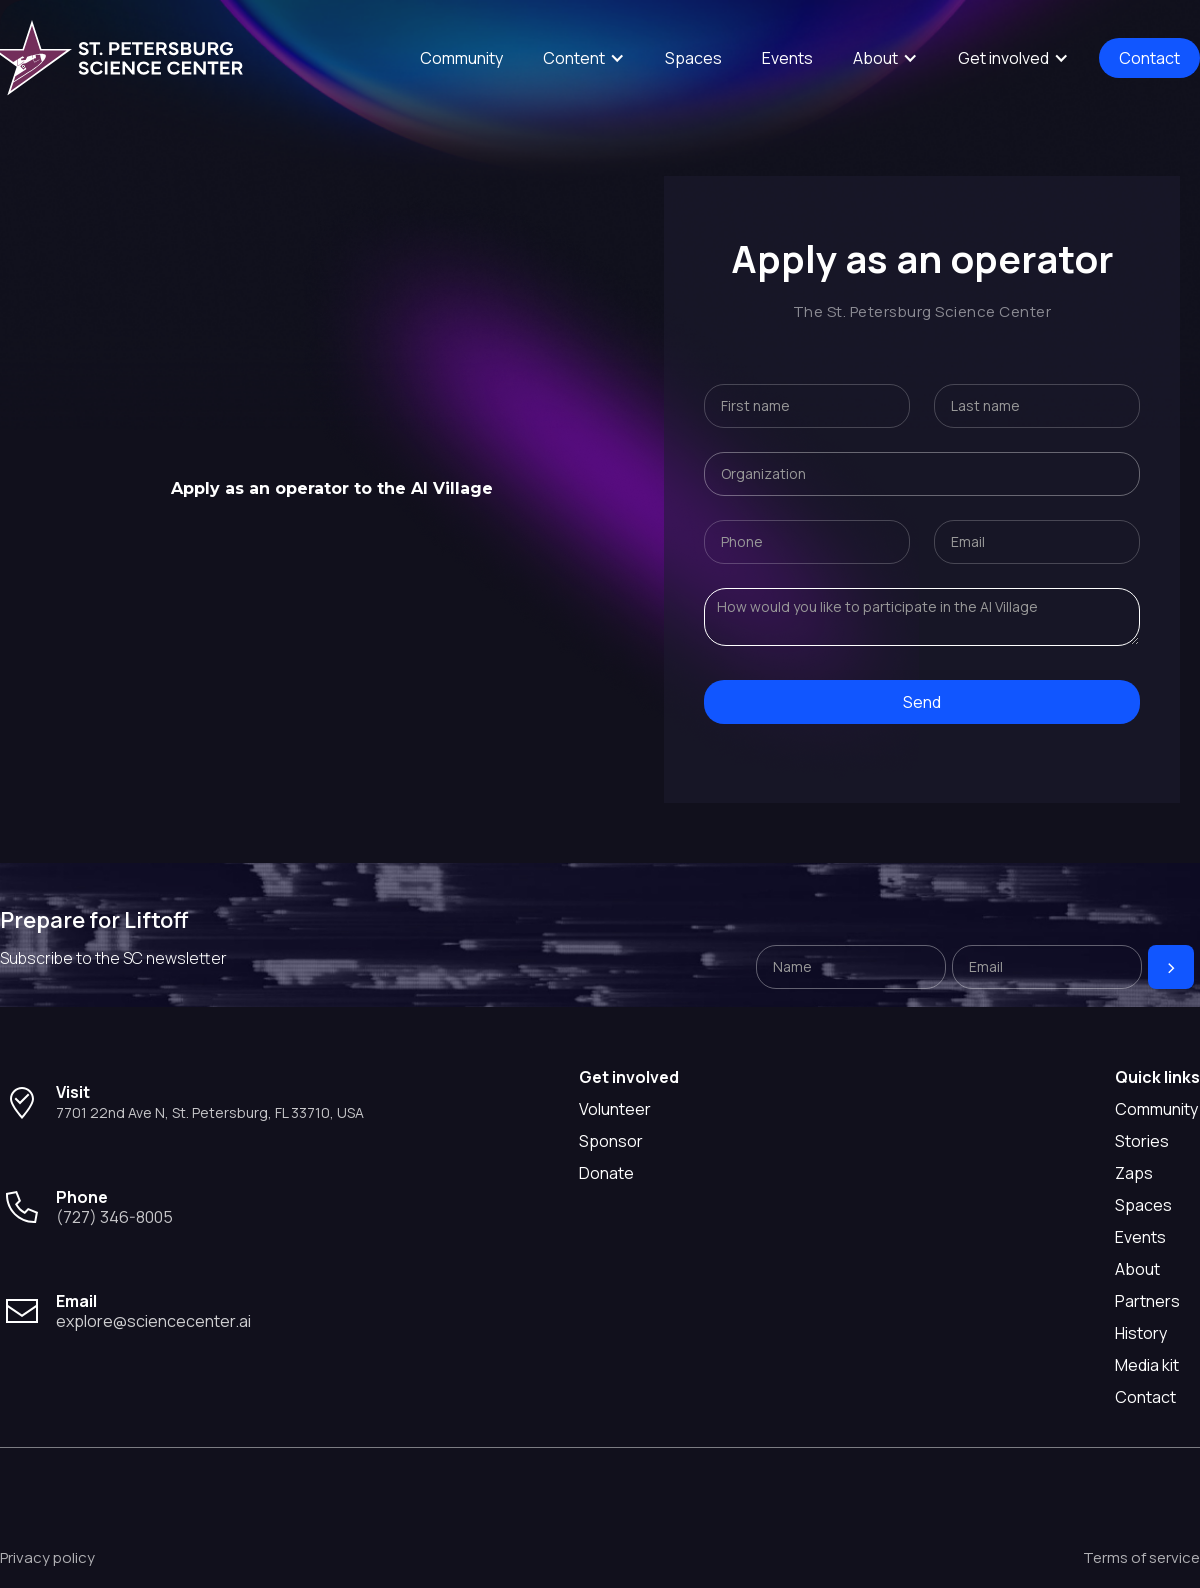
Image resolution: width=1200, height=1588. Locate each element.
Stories (1142, 1141)
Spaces (693, 58)
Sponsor (611, 1141)
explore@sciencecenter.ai (153, 1321)
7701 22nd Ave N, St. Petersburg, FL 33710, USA (210, 1112)
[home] (125, 58)
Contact (1149, 58)
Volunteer (615, 1109)
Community (461, 58)
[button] (584, 58)
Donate (606, 1173)
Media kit (1147, 1365)
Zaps (1134, 1173)
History (1141, 1333)
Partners (1147, 1301)
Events (787, 58)
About (1137, 1269)
